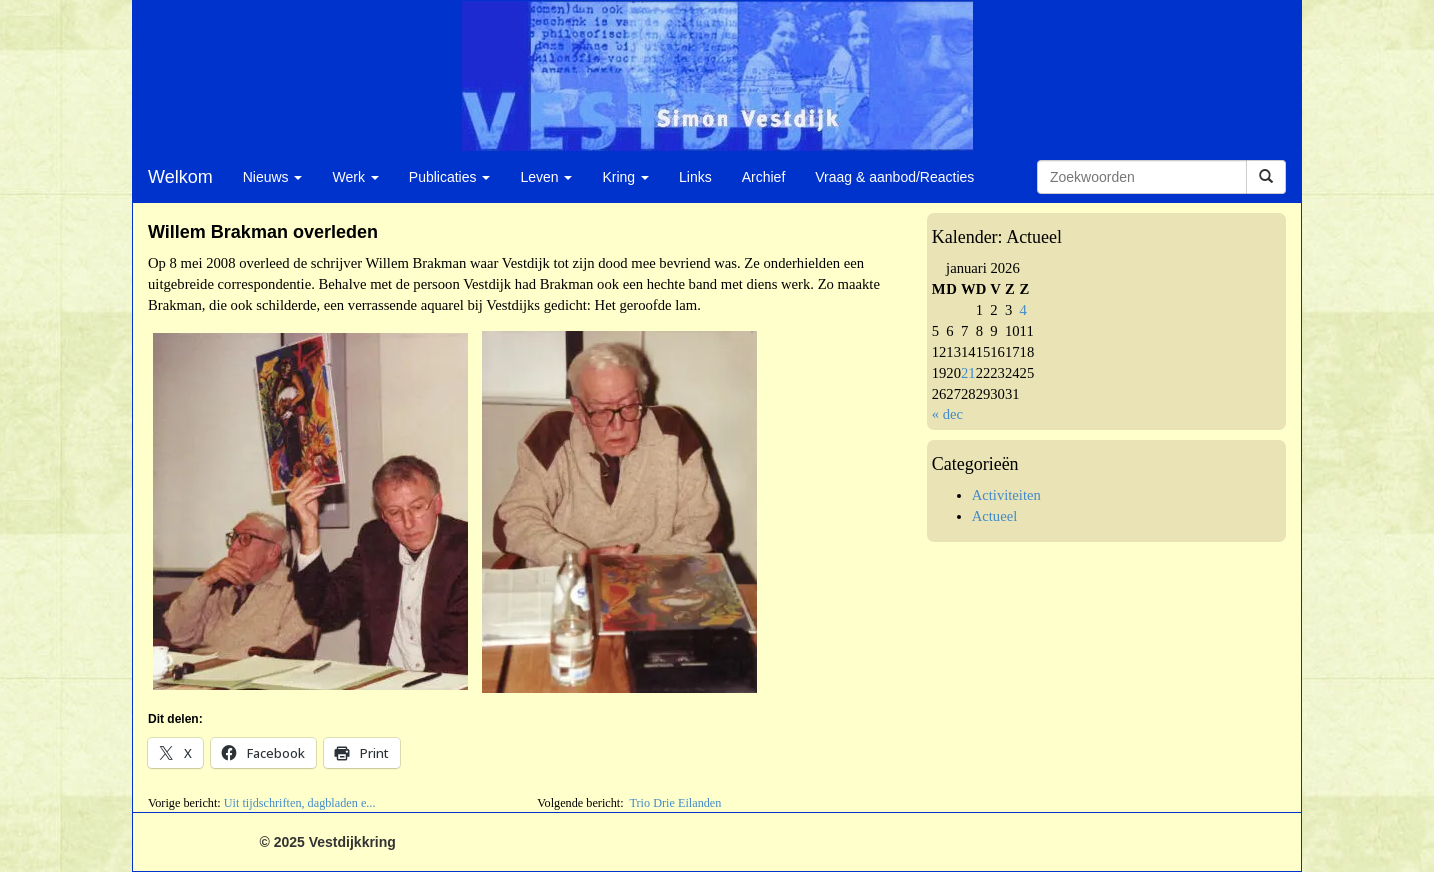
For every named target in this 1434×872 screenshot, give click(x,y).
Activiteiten (1006, 495)
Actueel (995, 516)
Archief (764, 177)
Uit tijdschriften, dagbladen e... (300, 803)
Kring (625, 177)
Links (695, 177)
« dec (947, 414)
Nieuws (273, 177)
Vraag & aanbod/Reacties (894, 177)
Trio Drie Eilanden (674, 803)
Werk (355, 177)
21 (968, 373)
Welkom (180, 177)
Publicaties (450, 177)
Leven (546, 177)
